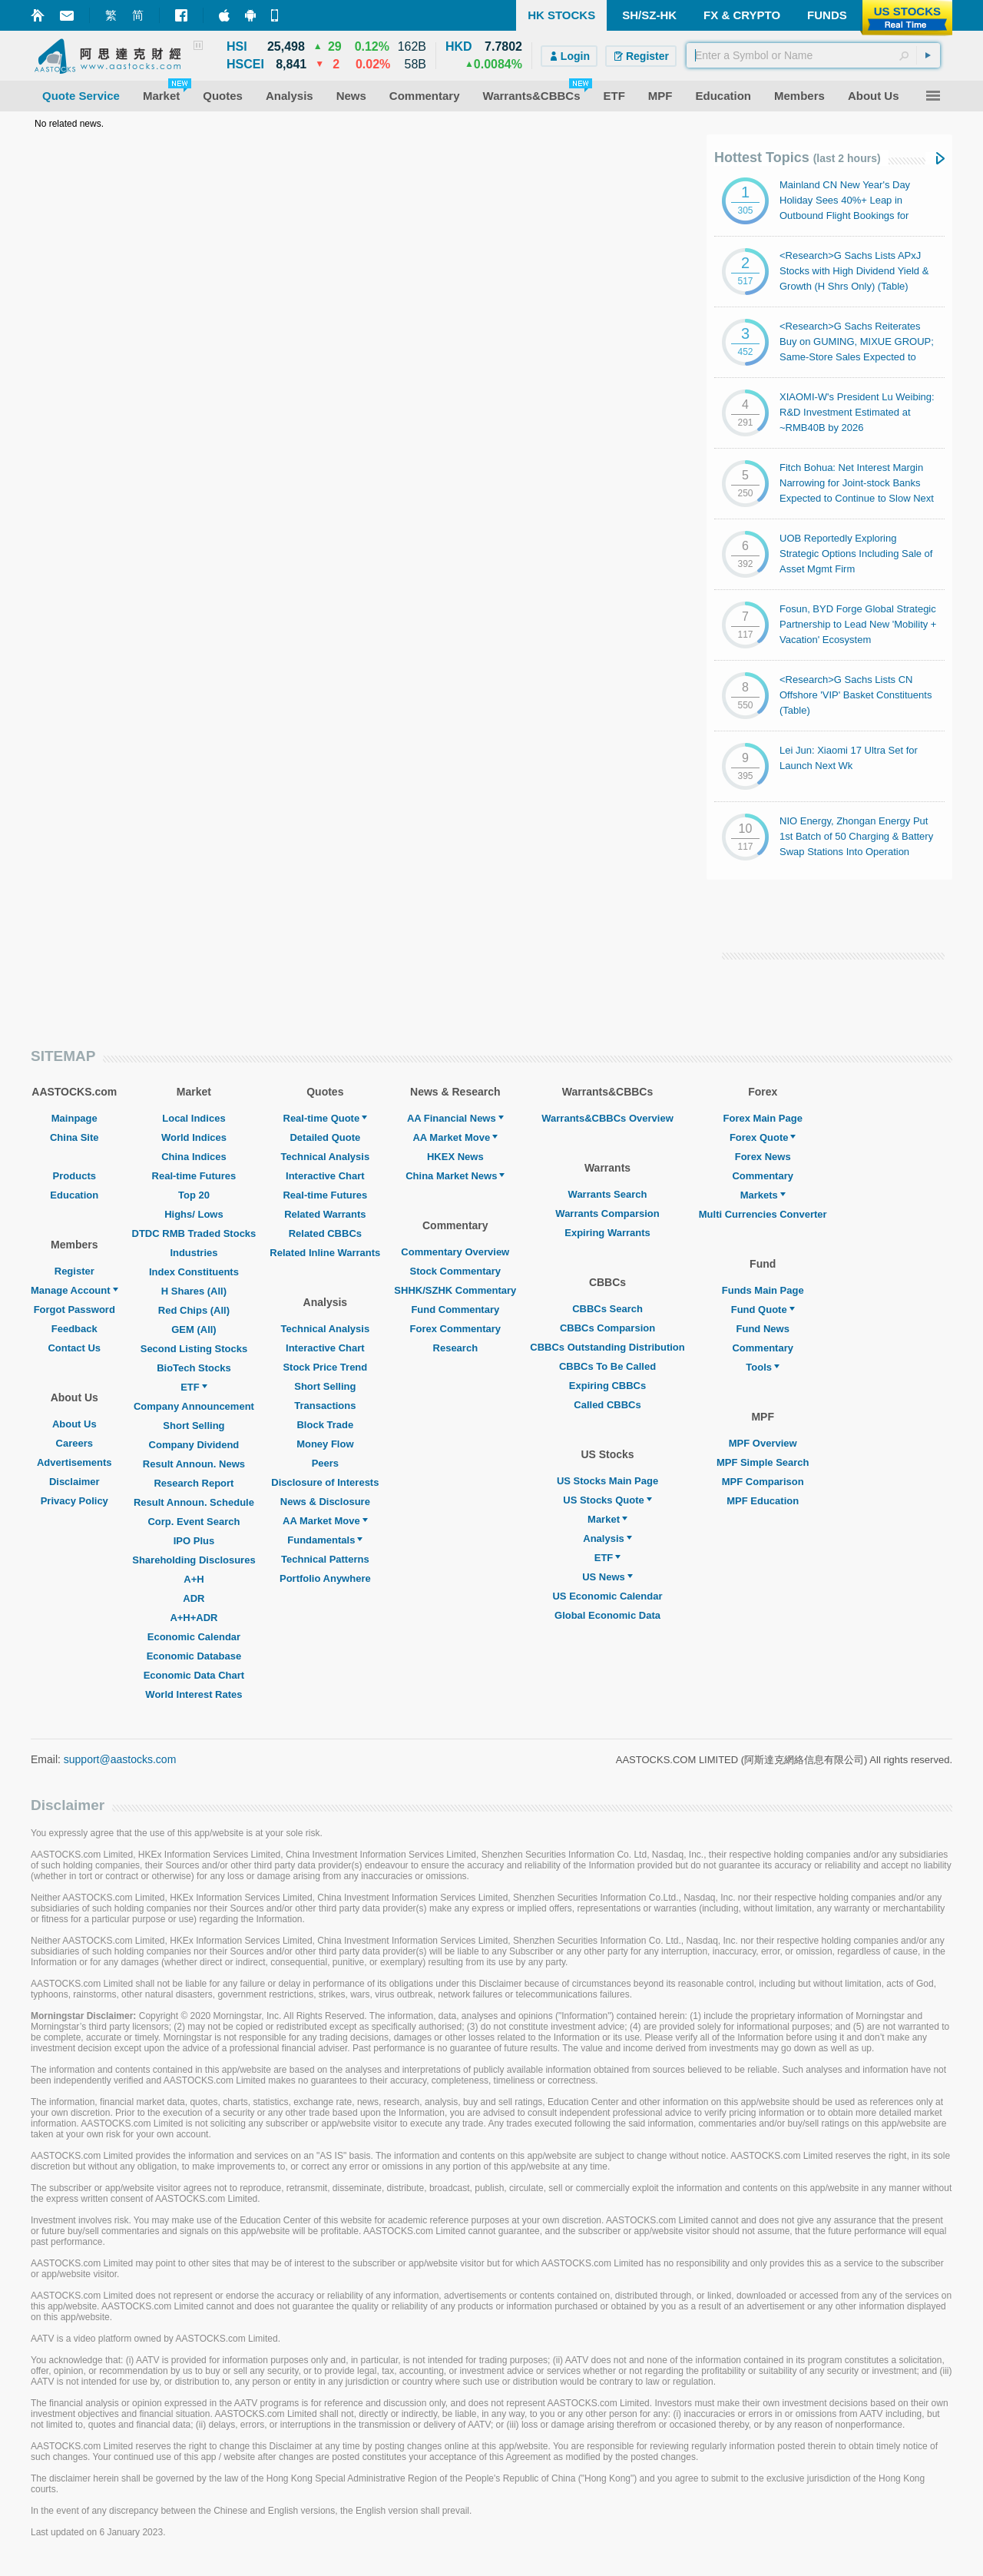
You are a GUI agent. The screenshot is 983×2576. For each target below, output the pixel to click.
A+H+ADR (193, 1617)
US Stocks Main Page (607, 1481)
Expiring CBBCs (607, 1385)
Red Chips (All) (194, 1310)
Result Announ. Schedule (194, 1502)
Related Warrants (325, 1214)
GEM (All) (194, 1329)
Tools (762, 1367)
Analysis (607, 1538)
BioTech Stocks (194, 1368)
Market (607, 1519)
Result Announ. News (194, 1464)
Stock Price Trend (325, 1367)
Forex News (763, 1156)
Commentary (762, 1176)
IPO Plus (194, 1541)
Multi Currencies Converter (763, 1214)
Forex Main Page (763, 1118)
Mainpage (74, 1118)
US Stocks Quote (607, 1500)
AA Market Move (325, 1521)
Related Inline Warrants (325, 1252)
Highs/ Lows (193, 1214)
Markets (763, 1195)
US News (607, 1577)
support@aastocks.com (120, 1759)
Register (74, 1271)
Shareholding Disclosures (193, 1560)
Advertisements (74, 1462)
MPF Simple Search (763, 1462)
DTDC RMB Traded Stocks (194, 1233)
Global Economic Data (607, 1615)
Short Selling (193, 1425)
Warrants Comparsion (607, 1213)
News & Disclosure (325, 1501)
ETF (193, 1387)
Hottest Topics (797, 157)
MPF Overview (763, 1443)
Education (74, 1195)
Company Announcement (194, 1406)
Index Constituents (194, 1272)
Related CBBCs (325, 1233)
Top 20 (194, 1195)
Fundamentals (324, 1540)
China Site (74, 1137)
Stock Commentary (455, 1271)
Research (455, 1348)
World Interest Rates (193, 1694)
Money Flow (324, 1444)
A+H (194, 1579)
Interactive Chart (325, 1176)
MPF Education (762, 1501)
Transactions (325, 1405)
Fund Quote (763, 1309)
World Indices (194, 1137)
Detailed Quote (325, 1137)
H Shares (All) (194, 1291)
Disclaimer (74, 1481)
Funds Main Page (763, 1290)
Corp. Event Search (193, 1521)
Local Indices (193, 1118)
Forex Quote (763, 1137)
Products (74, 1176)
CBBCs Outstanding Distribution (607, 1347)
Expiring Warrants (607, 1232)
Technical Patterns (325, 1559)
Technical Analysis (325, 1156)
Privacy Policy (74, 1501)
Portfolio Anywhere (325, 1578)
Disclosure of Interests (325, 1482)
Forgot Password (74, 1309)
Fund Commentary (455, 1309)
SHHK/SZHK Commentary (455, 1290)
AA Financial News (455, 1118)
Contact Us (74, 1348)
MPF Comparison (763, 1481)
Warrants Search (607, 1194)
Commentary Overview (455, 1252)
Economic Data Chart (194, 1675)
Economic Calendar (193, 1637)
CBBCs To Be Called (607, 1366)
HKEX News (455, 1156)
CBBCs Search (607, 1309)
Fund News (762, 1328)
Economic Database (194, 1656)
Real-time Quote (325, 1118)
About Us (74, 1424)
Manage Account (74, 1290)
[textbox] (813, 55)
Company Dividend (194, 1444)
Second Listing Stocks (194, 1348)
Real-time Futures (194, 1176)
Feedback (74, 1328)
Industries (193, 1252)
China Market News (455, 1176)
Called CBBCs (607, 1405)
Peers (325, 1463)
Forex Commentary (455, 1328)
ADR (193, 1598)
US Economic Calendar (607, 1596)
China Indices (194, 1156)
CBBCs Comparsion (607, 1328)
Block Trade (324, 1425)
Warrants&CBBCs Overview (607, 1118)
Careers (74, 1443)
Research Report (193, 1483)
